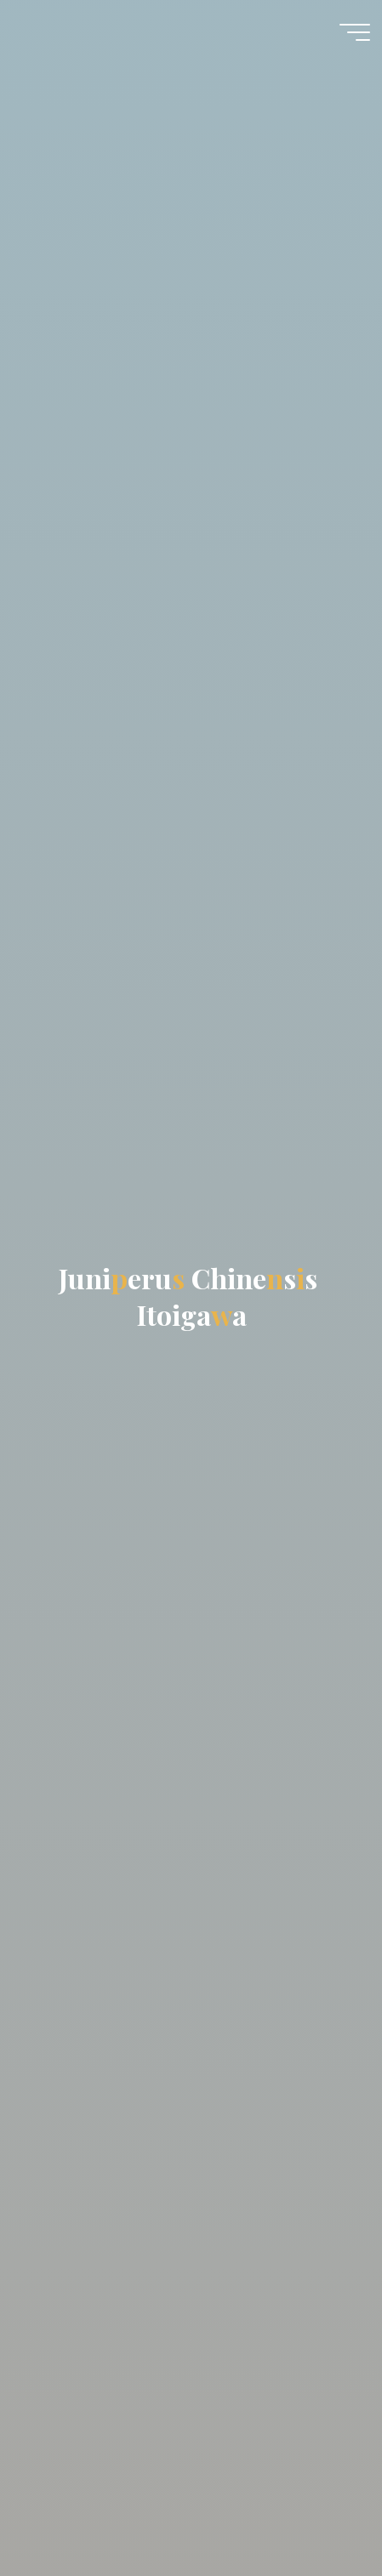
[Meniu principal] (354, 32)
